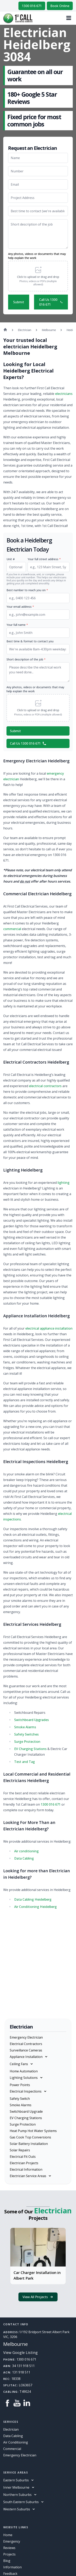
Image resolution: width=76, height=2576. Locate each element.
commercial (12, 929)
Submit (18, 302)
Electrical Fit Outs (23, 2156)
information (12, 2567)
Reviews (9, 2548)
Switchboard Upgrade (26, 2111)
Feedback (10, 2573)
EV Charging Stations (30, 1749)
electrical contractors (45, 1086)
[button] (38, 276)
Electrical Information (26, 2169)
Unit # (10, 559)
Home (7, 2535)
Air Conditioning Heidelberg (35, 1906)
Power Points (20, 2085)
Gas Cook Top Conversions (30, 2137)
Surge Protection (27, 1741)
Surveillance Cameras (26, 2050)
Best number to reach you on (27, 590)
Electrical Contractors (26, 2044)
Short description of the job (26, 659)
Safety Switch (20, 2098)
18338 (15, 2378)
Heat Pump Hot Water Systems (33, 2131)
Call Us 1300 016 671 (51, 302)
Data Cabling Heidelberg (32, 1899)
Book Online (59, 6)
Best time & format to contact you (30, 641)
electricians (64, 393)
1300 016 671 (32, 6)
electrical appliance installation (49, 1328)
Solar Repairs (20, 2150)
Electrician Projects (24, 2163)
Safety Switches (26, 1734)
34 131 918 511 (23, 2366)
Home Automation (24, 2071)
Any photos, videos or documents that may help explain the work (37, 256)
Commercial (12, 2449)
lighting (64, 1182)
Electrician (11, 2429)
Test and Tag (24, 1761)
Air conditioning (26, 1851)
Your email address (20, 607)
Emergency (11, 2541)
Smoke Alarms (25, 1727)
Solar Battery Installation (29, 2143)
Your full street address (44, 559)
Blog (6, 2560)
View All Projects (38, 2297)
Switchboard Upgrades (31, 1720)
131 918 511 (21, 2372)
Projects (9, 2554)
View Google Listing (20, 2352)
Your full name (17, 625)
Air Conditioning (15, 2442)
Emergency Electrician (26, 2037)
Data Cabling (24, 1858)
